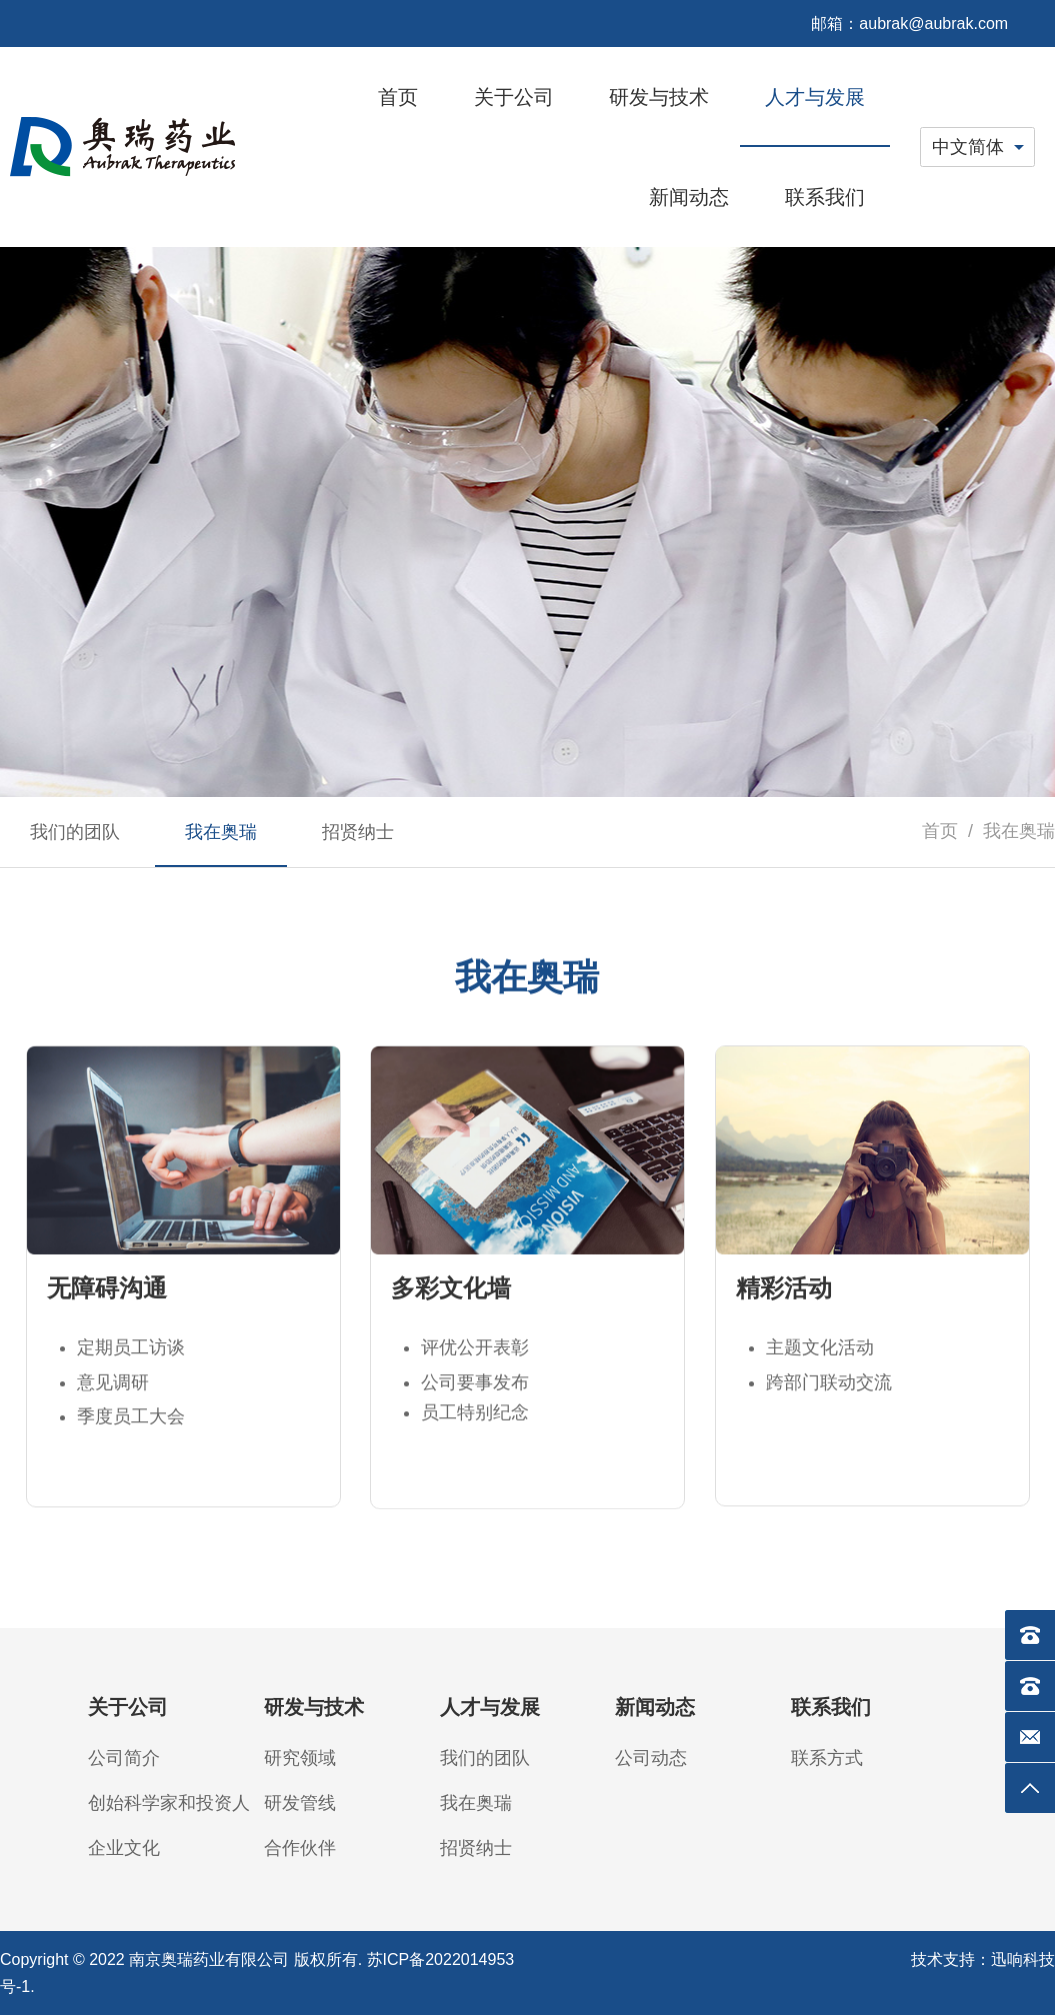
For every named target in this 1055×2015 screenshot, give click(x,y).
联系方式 (827, 1758)
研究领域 (300, 1758)
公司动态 (651, 1758)
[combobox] (977, 147)
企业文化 (124, 1848)
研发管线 (300, 1803)
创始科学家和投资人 (169, 1803)
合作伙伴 (300, 1848)
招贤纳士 (476, 1848)
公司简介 (124, 1758)
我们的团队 (485, 1758)
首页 (940, 831)
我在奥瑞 (476, 1803)
